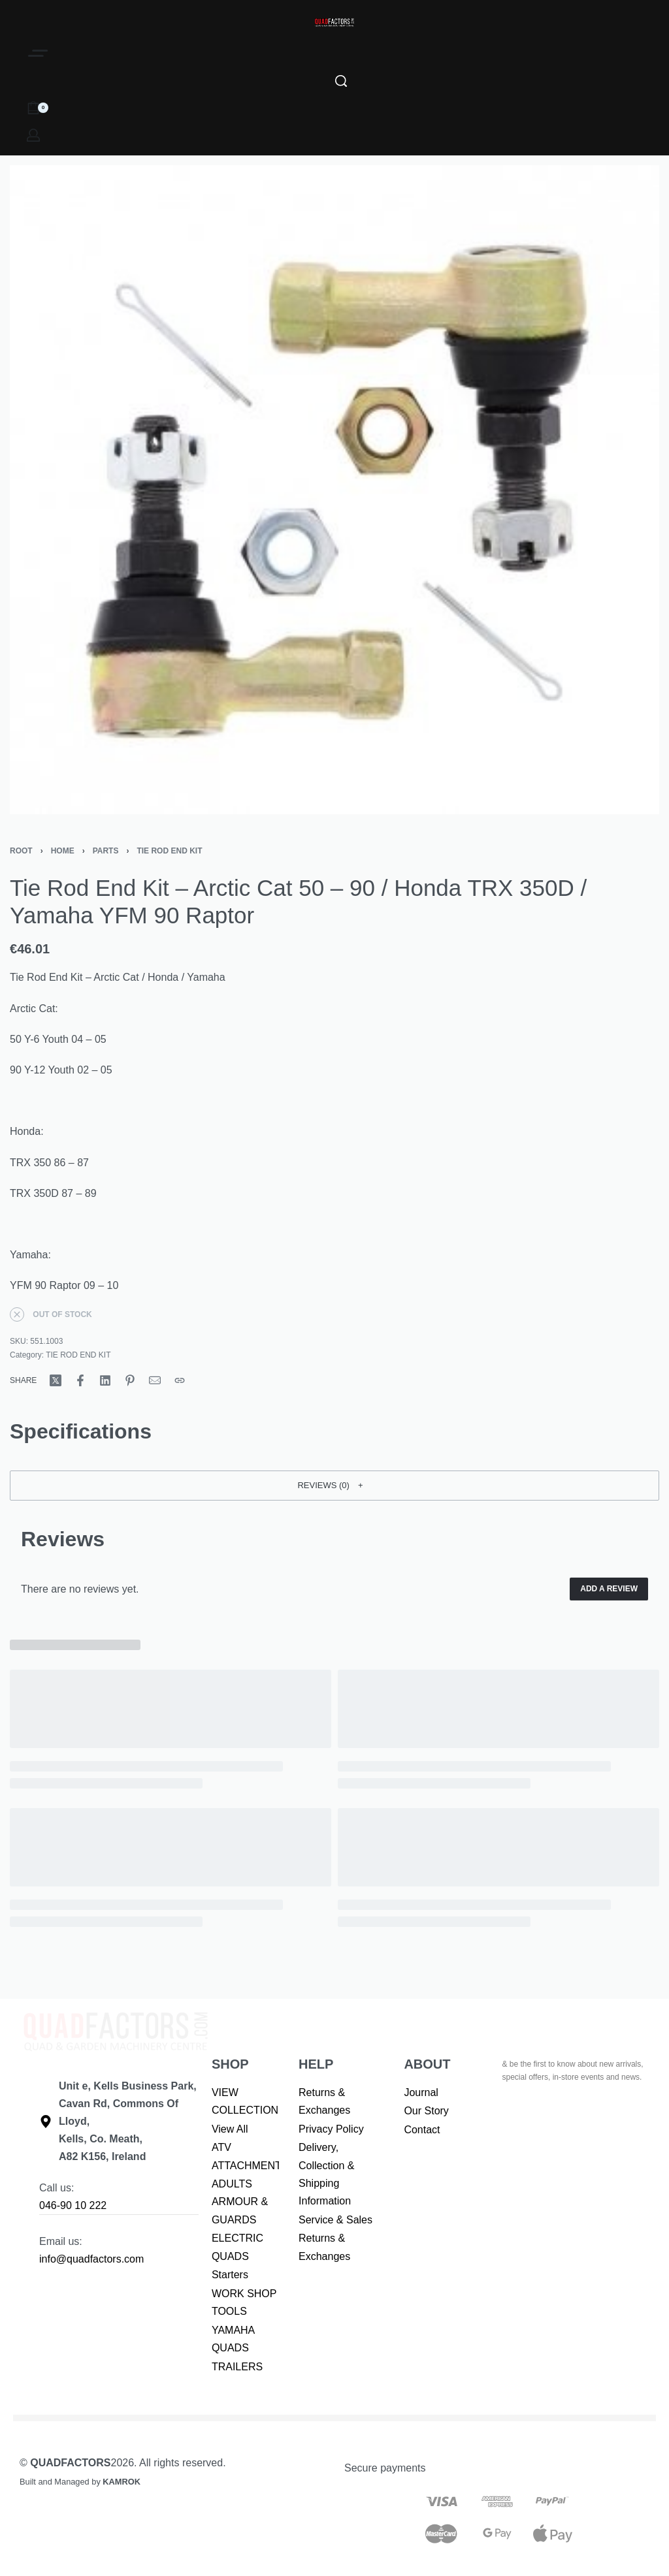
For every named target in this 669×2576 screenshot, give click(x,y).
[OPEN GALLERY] (334, 489)
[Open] (37, 53)
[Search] (341, 80)
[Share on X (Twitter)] (55, 1380)
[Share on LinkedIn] (105, 1380)
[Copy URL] (180, 1380)
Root (21, 850)
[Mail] (155, 1380)
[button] (334, 1486)
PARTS (106, 850)
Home (62, 850)
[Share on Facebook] (80, 1380)
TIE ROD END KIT (169, 850)
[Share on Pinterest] (130, 1380)
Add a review (609, 1588)
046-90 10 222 (72, 2205)
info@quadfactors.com (91, 2259)
